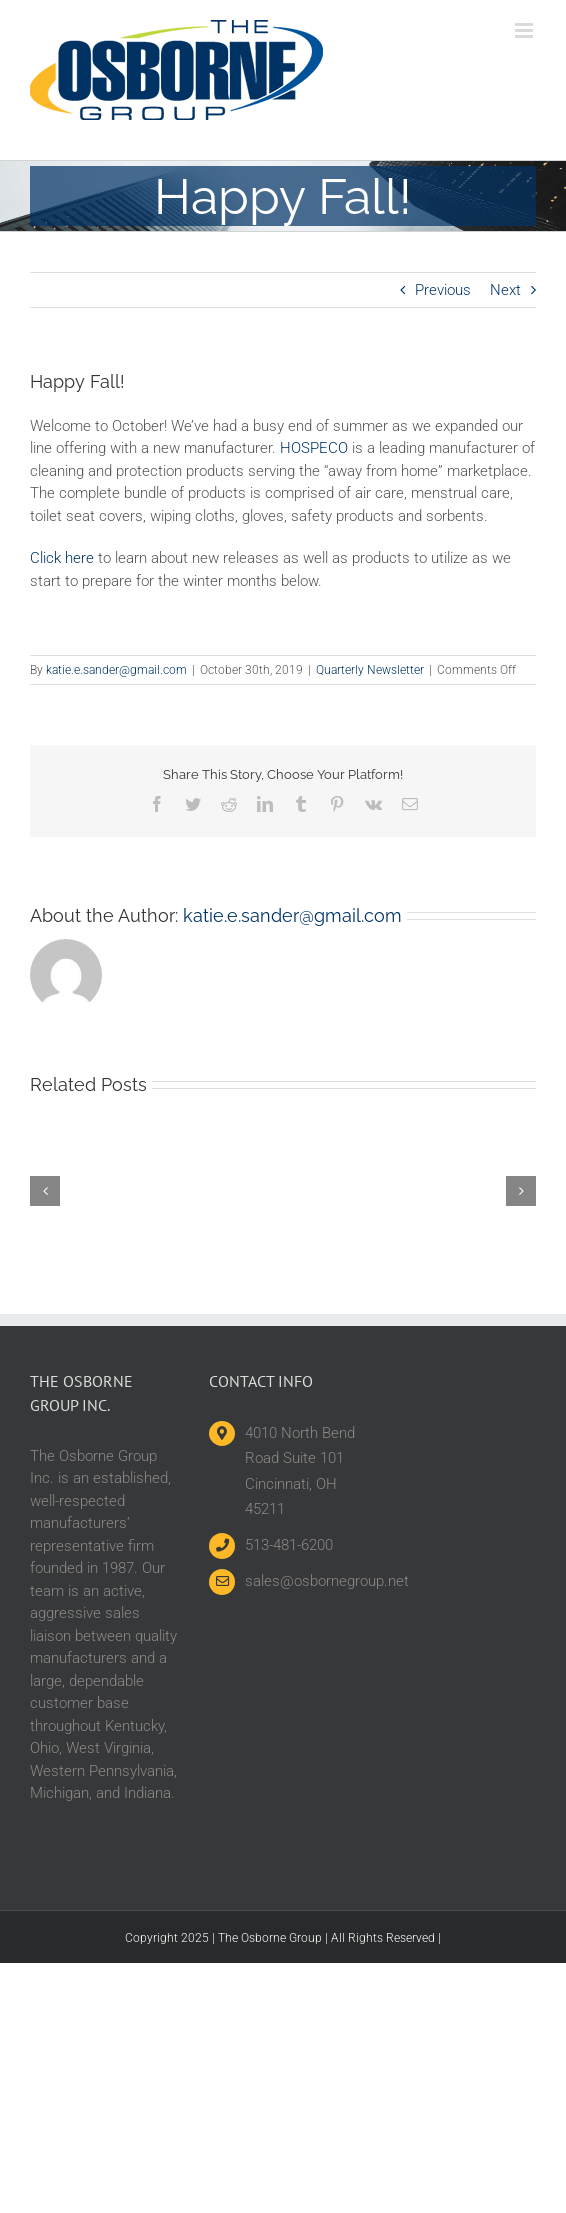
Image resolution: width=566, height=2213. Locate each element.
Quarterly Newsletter (370, 670)
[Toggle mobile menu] (525, 30)
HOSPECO (314, 448)
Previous (443, 290)
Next (505, 290)
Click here (62, 558)
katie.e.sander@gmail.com (116, 670)
